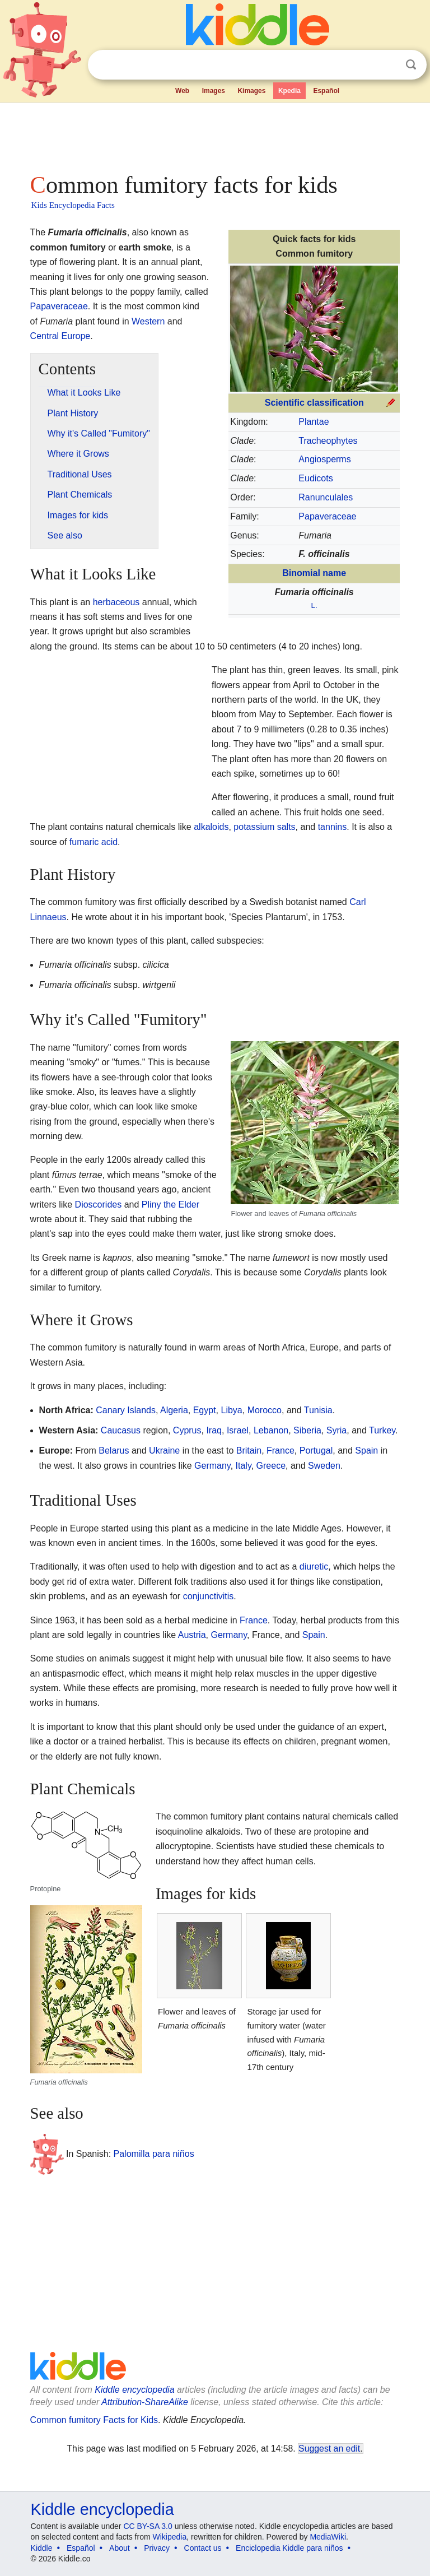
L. (314, 605)
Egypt (204, 1410)
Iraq (214, 1430)
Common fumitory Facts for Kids (94, 2420)
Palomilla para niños (154, 2154)
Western (148, 321)
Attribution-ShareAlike (144, 2402)
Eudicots (315, 478)
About (119, 2547)
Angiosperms (324, 459)
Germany (212, 1465)
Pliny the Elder (170, 1204)
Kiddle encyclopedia (134, 2389)
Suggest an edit (329, 2448)
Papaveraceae (327, 516)
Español (326, 91)
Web (182, 91)
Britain (248, 1450)
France (281, 1450)
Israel (238, 1430)
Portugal (316, 1450)
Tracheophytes (327, 440)
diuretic (314, 1566)
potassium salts (264, 827)
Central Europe (60, 336)
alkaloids (211, 827)
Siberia (307, 1430)
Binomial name (314, 573)
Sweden (324, 1465)
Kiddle (42, 2547)
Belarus (114, 1450)
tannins (332, 827)
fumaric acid (93, 842)
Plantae (313, 421)
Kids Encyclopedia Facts (73, 205)
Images (213, 91)
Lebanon (271, 1430)
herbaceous (116, 602)
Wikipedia (170, 2536)
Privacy (157, 2547)
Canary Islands (126, 1410)
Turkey (382, 1430)
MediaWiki (328, 2536)
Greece (271, 1465)
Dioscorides (98, 1204)
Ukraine (164, 1450)
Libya (231, 1410)
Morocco (264, 1410)
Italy (243, 1465)
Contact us (203, 2547)
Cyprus (187, 1430)
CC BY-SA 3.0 (147, 2526)
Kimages (251, 91)
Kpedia (289, 91)
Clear (388, 65)
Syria (336, 1430)
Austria (192, 1635)
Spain (366, 1450)
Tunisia (318, 1410)
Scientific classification (314, 402)
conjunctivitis (208, 1596)
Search (411, 64)
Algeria (174, 1410)
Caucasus (121, 1430)
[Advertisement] (215, 134)
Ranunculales (325, 497)
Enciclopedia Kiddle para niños (289, 2547)
